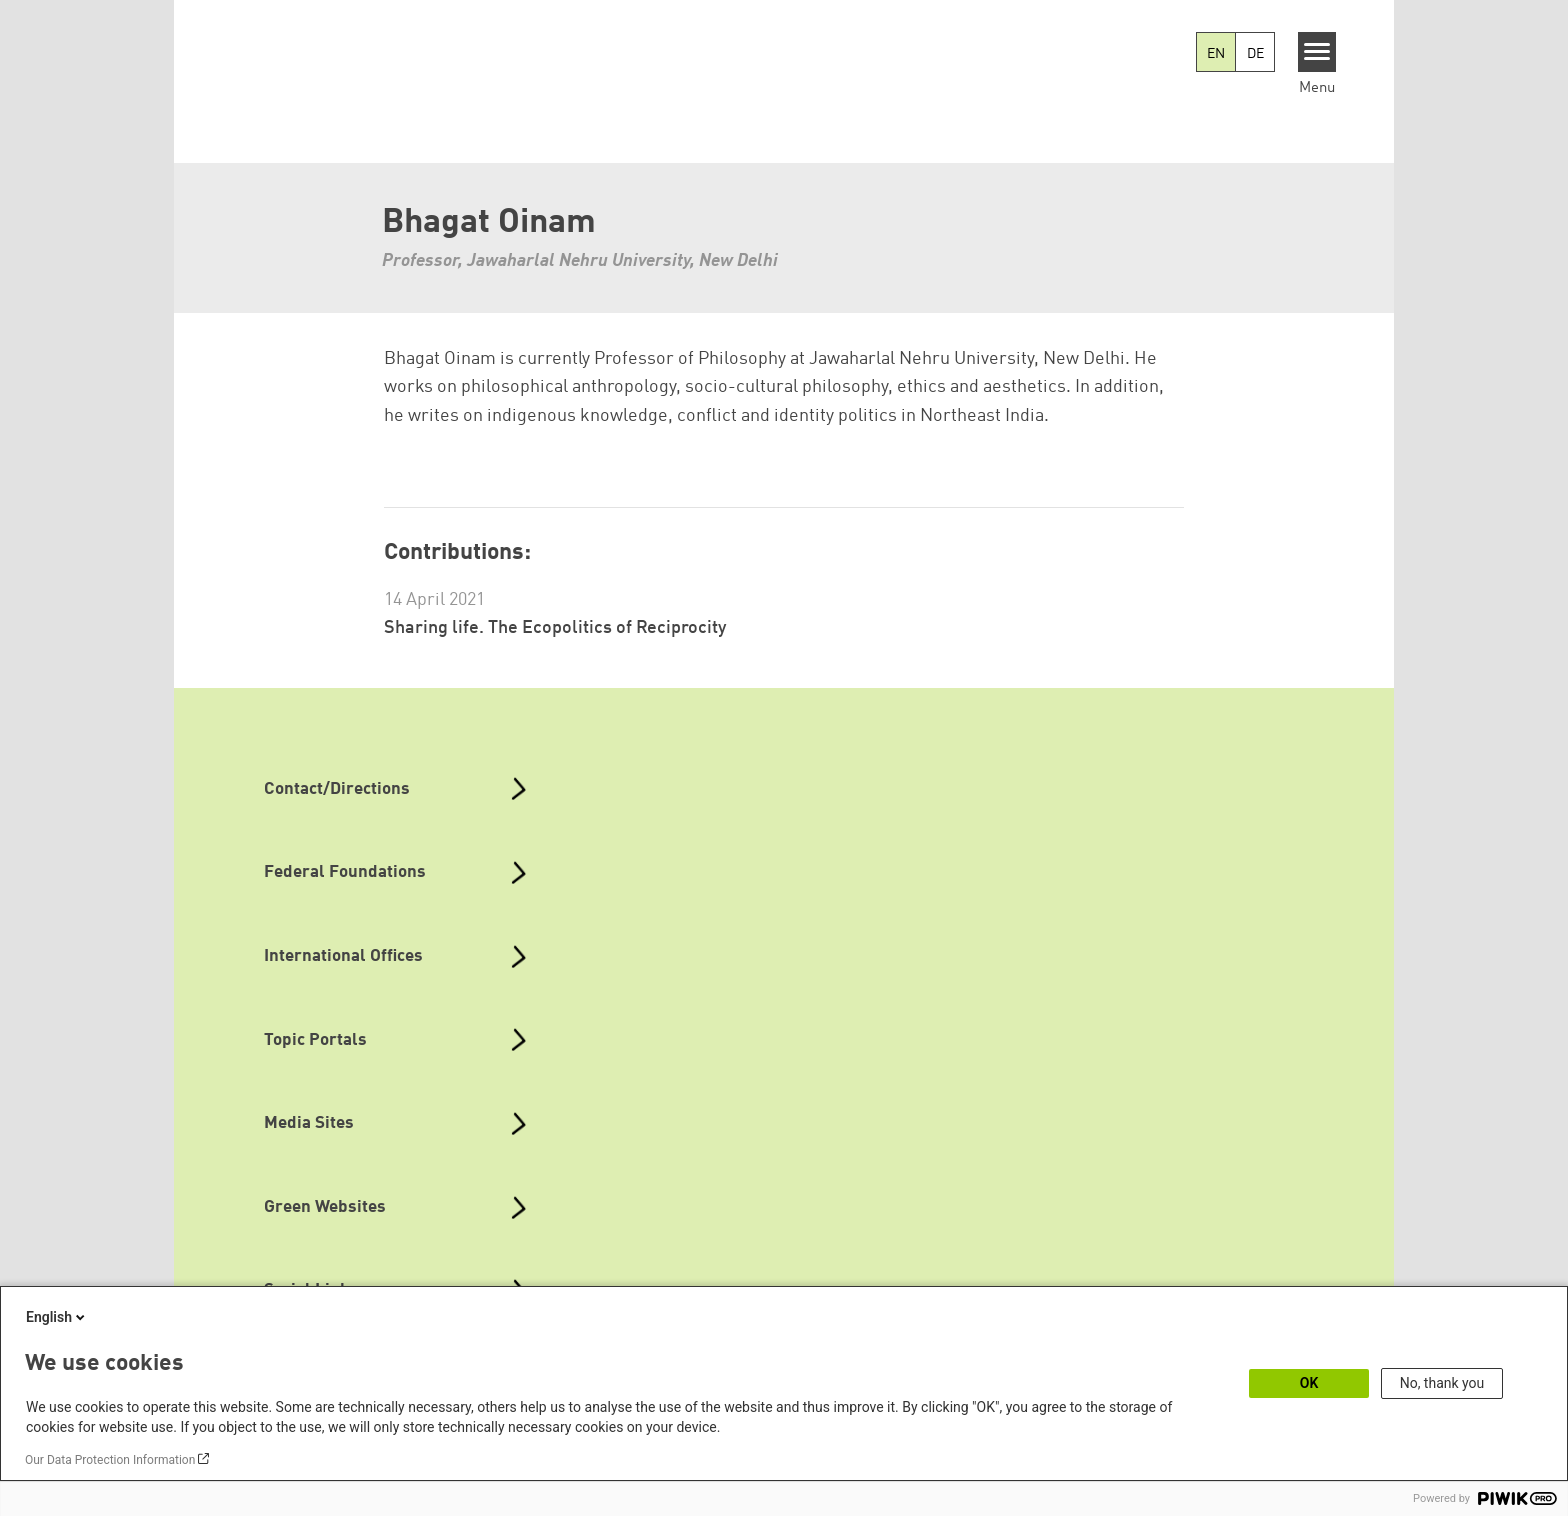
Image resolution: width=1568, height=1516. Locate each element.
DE (1255, 54)
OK (1309, 1383)
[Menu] (1317, 52)
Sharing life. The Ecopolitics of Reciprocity (555, 628)
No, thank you (1442, 1383)
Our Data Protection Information (110, 1460)
